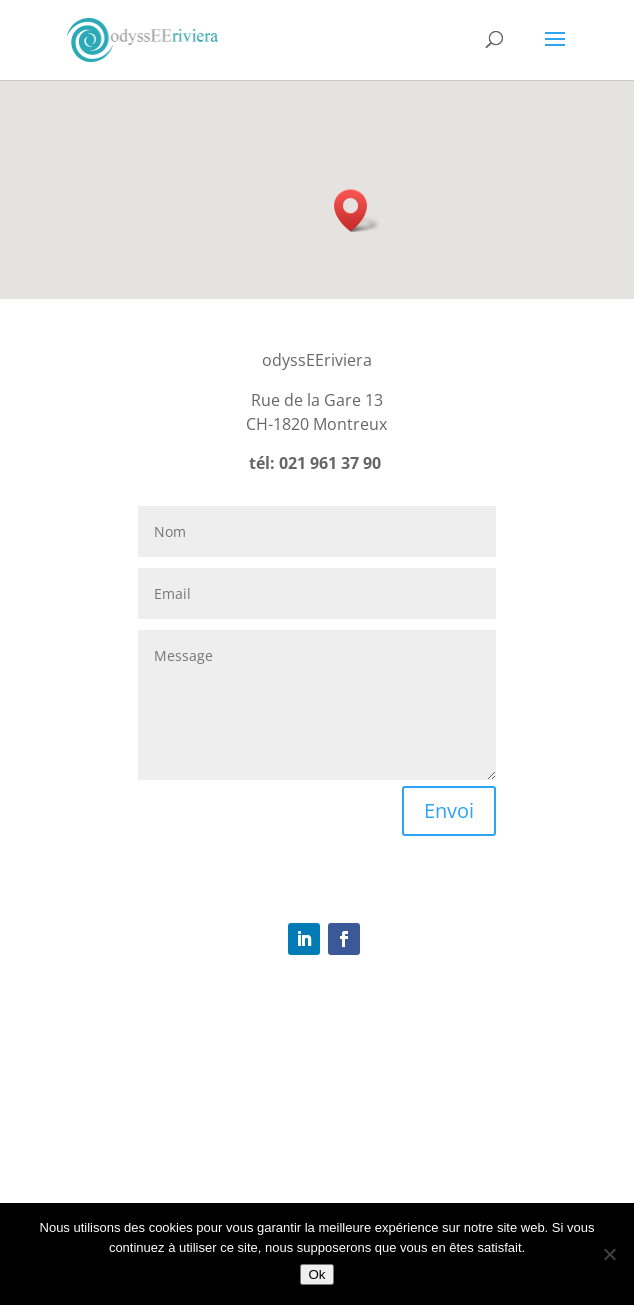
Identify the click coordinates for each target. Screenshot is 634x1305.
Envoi (449, 810)
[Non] (609, 1254)
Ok (316, 1274)
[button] (357, 210)
